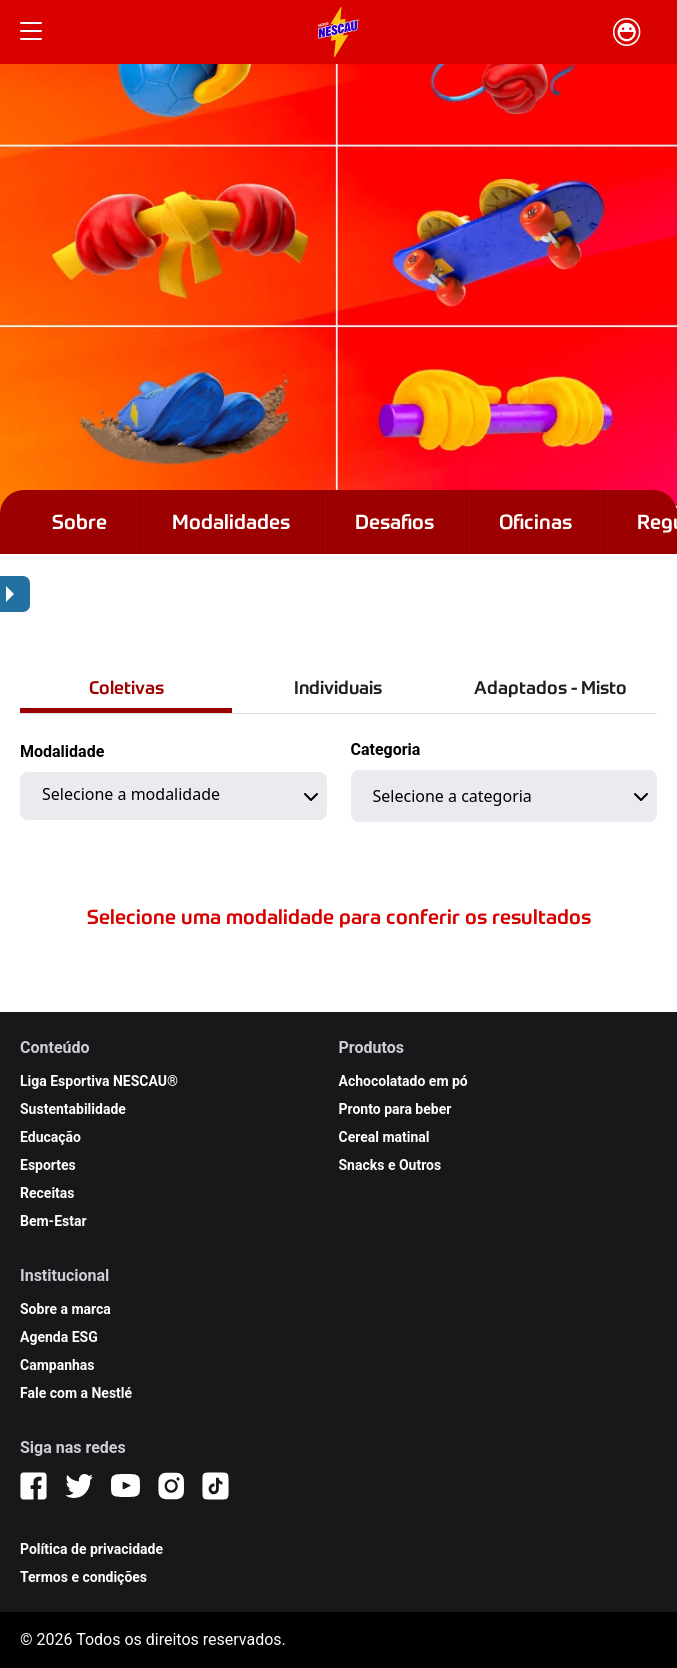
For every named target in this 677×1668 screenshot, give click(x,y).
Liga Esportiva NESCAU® (99, 1081)
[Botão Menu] (31, 32)
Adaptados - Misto (550, 687)
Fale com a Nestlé (76, 1393)
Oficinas (535, 522)
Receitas (47, 1193)
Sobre (79, 522)
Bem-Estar (53, 1221)
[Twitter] (79, 1486)
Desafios (394, 522)
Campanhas (57, 1365)
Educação (50, 1137)
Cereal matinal (384, 1137)
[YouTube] (125, 1486)
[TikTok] (215, 1486)
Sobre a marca (65, 1309)
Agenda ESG (59, 1337)
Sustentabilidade (73, 1109)
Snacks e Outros (390, 1165)
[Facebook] (33, 1486)
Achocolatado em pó (403, 1081)
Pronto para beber (395, 1109)
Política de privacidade (91, 1549)
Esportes (48, 1165)
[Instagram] (171, 1486)
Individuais (338, 687)
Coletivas (126, 687)
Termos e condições (83, 1577)
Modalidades (231, 522)
